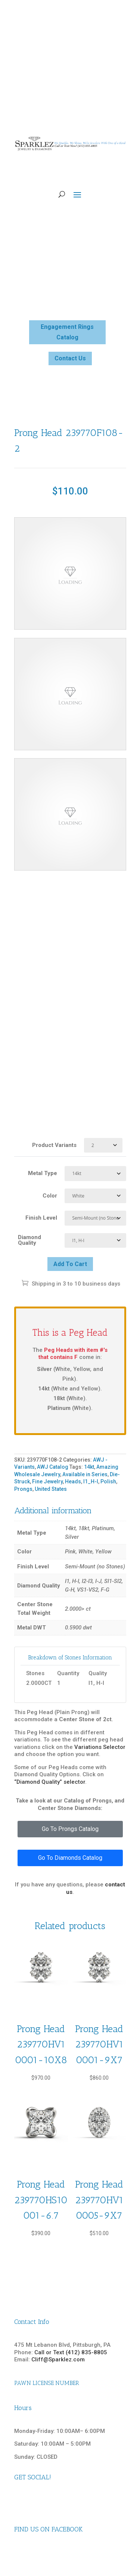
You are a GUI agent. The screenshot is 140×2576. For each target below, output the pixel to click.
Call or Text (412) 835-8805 (70, 2352)
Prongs (23, 1489)
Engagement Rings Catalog (67, 331)
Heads (73, 1481)
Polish (108, 1481)
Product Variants (54, 1145)
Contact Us (70, 358)
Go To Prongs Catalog (70, 1828)
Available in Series (85, 1474)
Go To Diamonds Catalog (70, 1857)
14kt (89, 1467)
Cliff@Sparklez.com (58, 2359)
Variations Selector (99, 1747)
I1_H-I (90, 1481)
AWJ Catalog (52, 1467)
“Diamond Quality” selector (49, 1782)
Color (50, 1196)
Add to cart (70, 1264)
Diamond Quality (29, 1240)
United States (51, 1489)
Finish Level (41, 1218)
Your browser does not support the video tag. (70, 573)
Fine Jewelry (47, 1481)
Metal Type (42, 1173)
